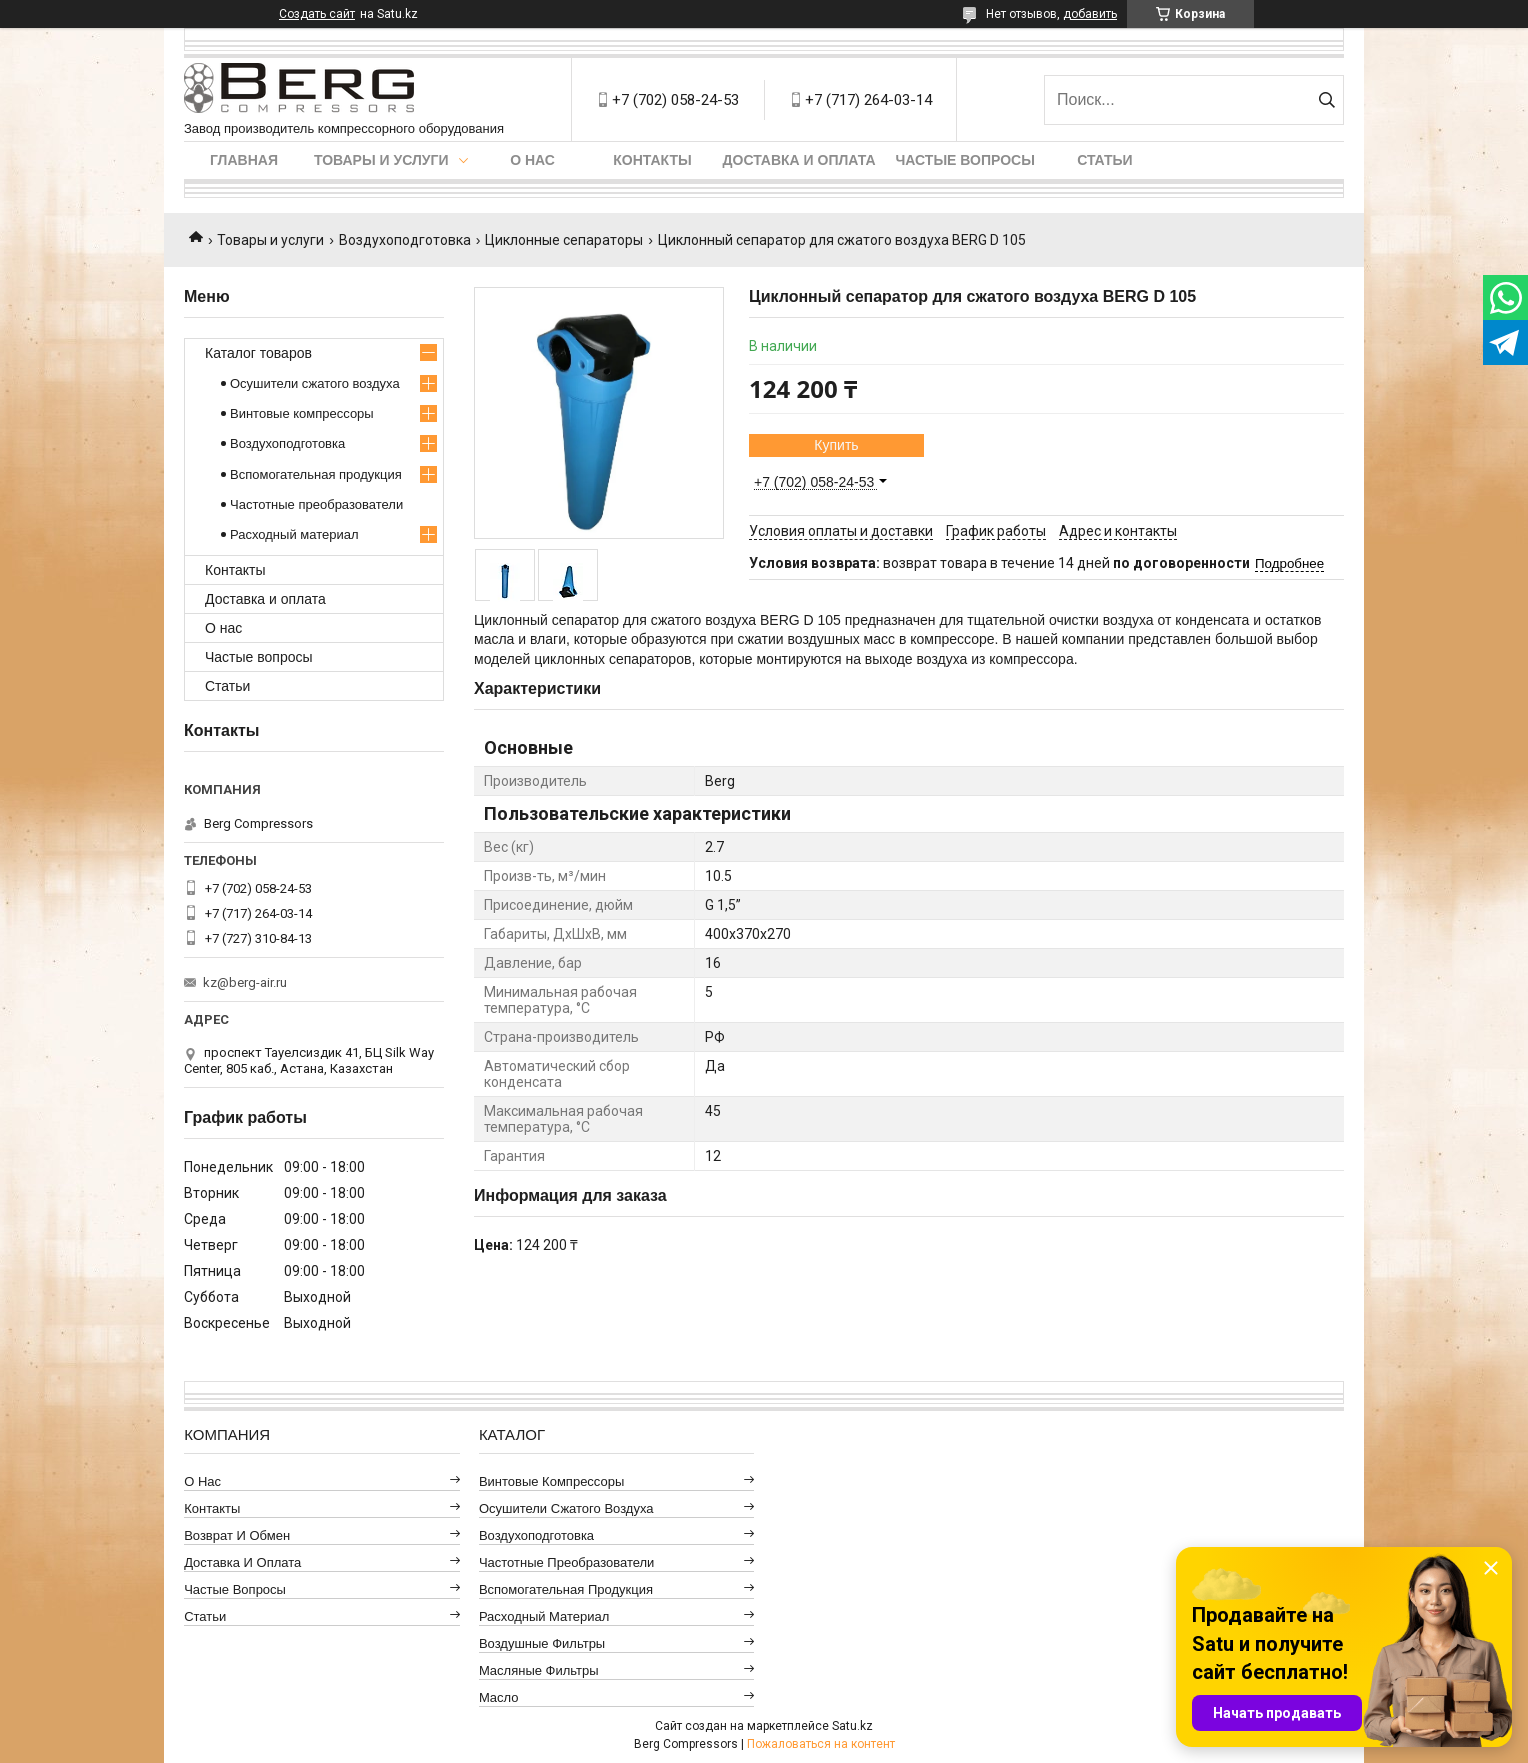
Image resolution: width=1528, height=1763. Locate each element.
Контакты (652, 160)
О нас (532, 160)
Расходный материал (294, 534)
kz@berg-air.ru (245, 982)
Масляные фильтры (539, 1670)
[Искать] (1326, 100)
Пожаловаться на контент (821, 1744)
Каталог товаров (258, 353)
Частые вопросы (965, 160)
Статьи (1105, 160)
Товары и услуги (381, 160)
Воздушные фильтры (542, 1643)
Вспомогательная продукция (316, 474)
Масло (499, 1697)
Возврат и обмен (237, 1535)
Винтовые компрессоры (302, 413)
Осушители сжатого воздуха (315, 383)
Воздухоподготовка (405, 240)
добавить (1090, 14)
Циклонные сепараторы (564, 240)
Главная (244, 160)
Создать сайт (317, 14)
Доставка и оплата (799, 160)
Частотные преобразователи (316, 504)
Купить (836, 445)
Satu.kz (852, 1726)
